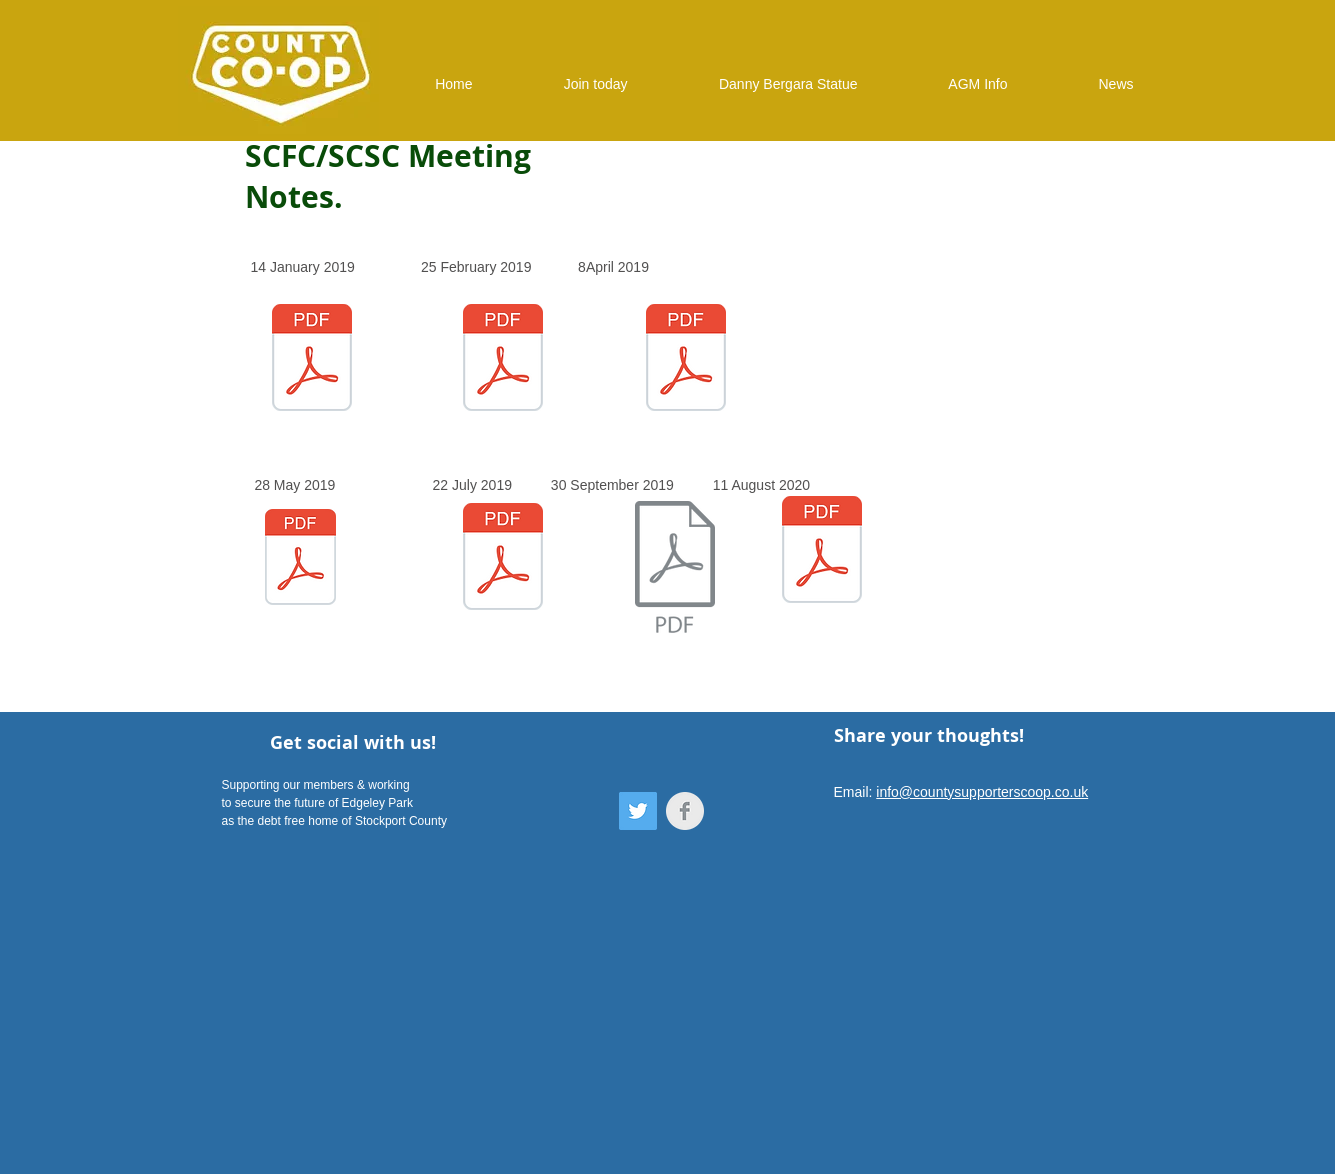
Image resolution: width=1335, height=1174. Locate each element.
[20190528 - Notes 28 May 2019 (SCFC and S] (300, 559)
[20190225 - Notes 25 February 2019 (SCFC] (503, 359)
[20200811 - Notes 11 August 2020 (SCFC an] (822, 552)
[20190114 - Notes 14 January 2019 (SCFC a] (312, 360)
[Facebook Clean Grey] (685, 811)
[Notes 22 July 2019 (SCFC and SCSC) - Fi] (503, 559)
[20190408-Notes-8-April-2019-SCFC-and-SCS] (686, 360)
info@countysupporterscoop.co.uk (982, 792)
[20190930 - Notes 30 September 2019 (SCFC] (675, 569)
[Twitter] (638, 811)
